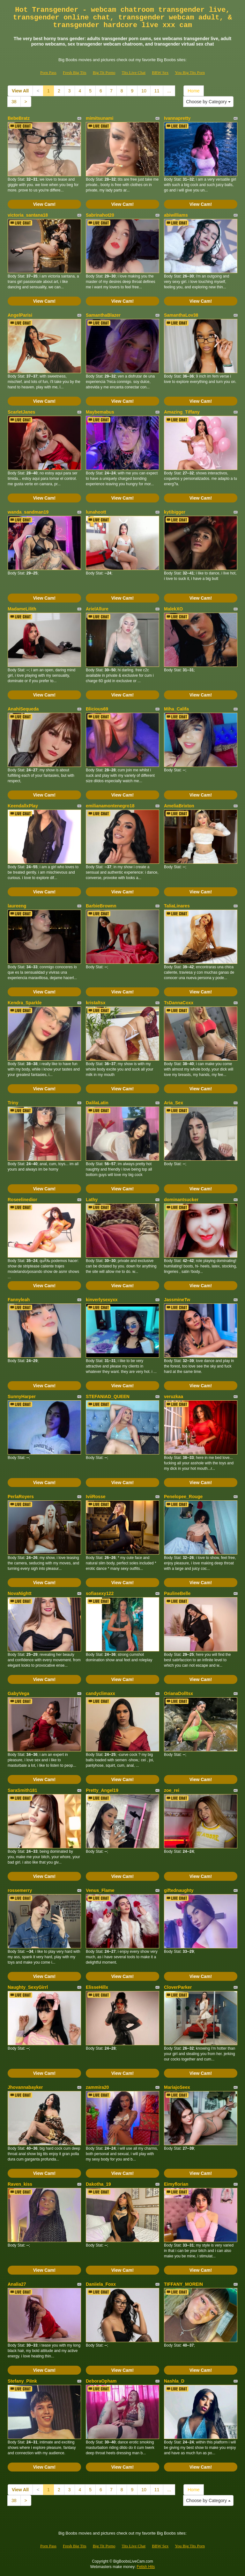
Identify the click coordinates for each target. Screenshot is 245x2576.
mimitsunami (99, 118)
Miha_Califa (176, 708)
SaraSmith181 (22, 1790)
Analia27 (17, 2284)
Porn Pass (48, 72)
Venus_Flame (100, 1890)
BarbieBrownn (101, 905)
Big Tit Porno (104, 72)
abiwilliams (176, 215)
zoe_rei (171, 1790)
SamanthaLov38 (181, 315)
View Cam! (44, 204)
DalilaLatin (97, 1102)
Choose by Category (208, 101)
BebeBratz (19, 118)
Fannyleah (19, 1299)
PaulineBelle (177, 1593)
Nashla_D (174, 2381)
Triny (13, 1102)
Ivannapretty (177, 118)
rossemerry (20, 1890)
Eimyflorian (176, 2184)
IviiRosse (95, 1496)
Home (193, 90)
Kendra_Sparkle (25, 1002)
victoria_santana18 (28, 215)
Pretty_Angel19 (102, 1790)
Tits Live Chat (133, 72)
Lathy (92, 1199)
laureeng (17, 905)
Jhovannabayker (25, 2087)
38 (14, 101)
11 (157, 90)
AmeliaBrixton (179, 805)
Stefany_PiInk (22, 2381)
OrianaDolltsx (178, 1693)
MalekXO (173, 608)
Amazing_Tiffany (182, 412)
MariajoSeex (177, 2087)
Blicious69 (97, 708)
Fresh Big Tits (74, 72)
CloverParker (178, 1987)
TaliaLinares (177, 905)
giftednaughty (179, 1890)
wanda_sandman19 (28, 512)
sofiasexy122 (100, 1593)
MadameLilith (22, 608)
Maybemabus (100, 412)
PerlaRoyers (21, 1496)
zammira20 (97, 2087)
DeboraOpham (101, 2381)
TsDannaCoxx (178, 1002)
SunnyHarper (22, 1396)
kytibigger (174, 512)
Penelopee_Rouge (183, 1496)
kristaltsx (95, 1002)
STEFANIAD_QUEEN (108, 1396)
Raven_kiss (20, 2184)
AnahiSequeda (23, 708)
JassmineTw (177, 1299)
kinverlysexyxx (102, 1299)
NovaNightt (20, 1593)
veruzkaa (173, 1396)
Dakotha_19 (98, 2184)
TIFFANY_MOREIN (183, 2284)
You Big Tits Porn (190, 72)
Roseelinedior (22, 1199)
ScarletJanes (21, 412)
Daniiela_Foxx (101, 2284)
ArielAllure (97, 608)
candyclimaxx (100, 1693)
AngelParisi (20, 315)
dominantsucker (181, 1199)
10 (143, 90)
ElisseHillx (97, 1987)
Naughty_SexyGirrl (28, 1987)
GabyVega (18, 1693)
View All (20, 90)
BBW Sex (160, 72)
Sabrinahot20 (100, 215)
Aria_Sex (173, 1102)
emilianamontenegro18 (110, 805)
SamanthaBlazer (103, 315)
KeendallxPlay (23, 805)
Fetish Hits (146, 2567)
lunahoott (96, 512)
